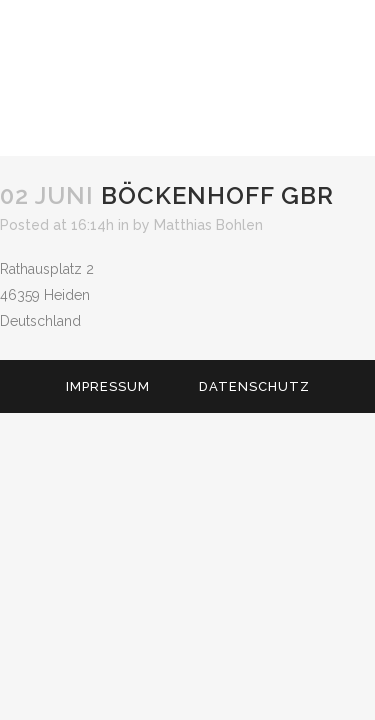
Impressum (108, 386)
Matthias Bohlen (208, 225)
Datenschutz (254, 386)
